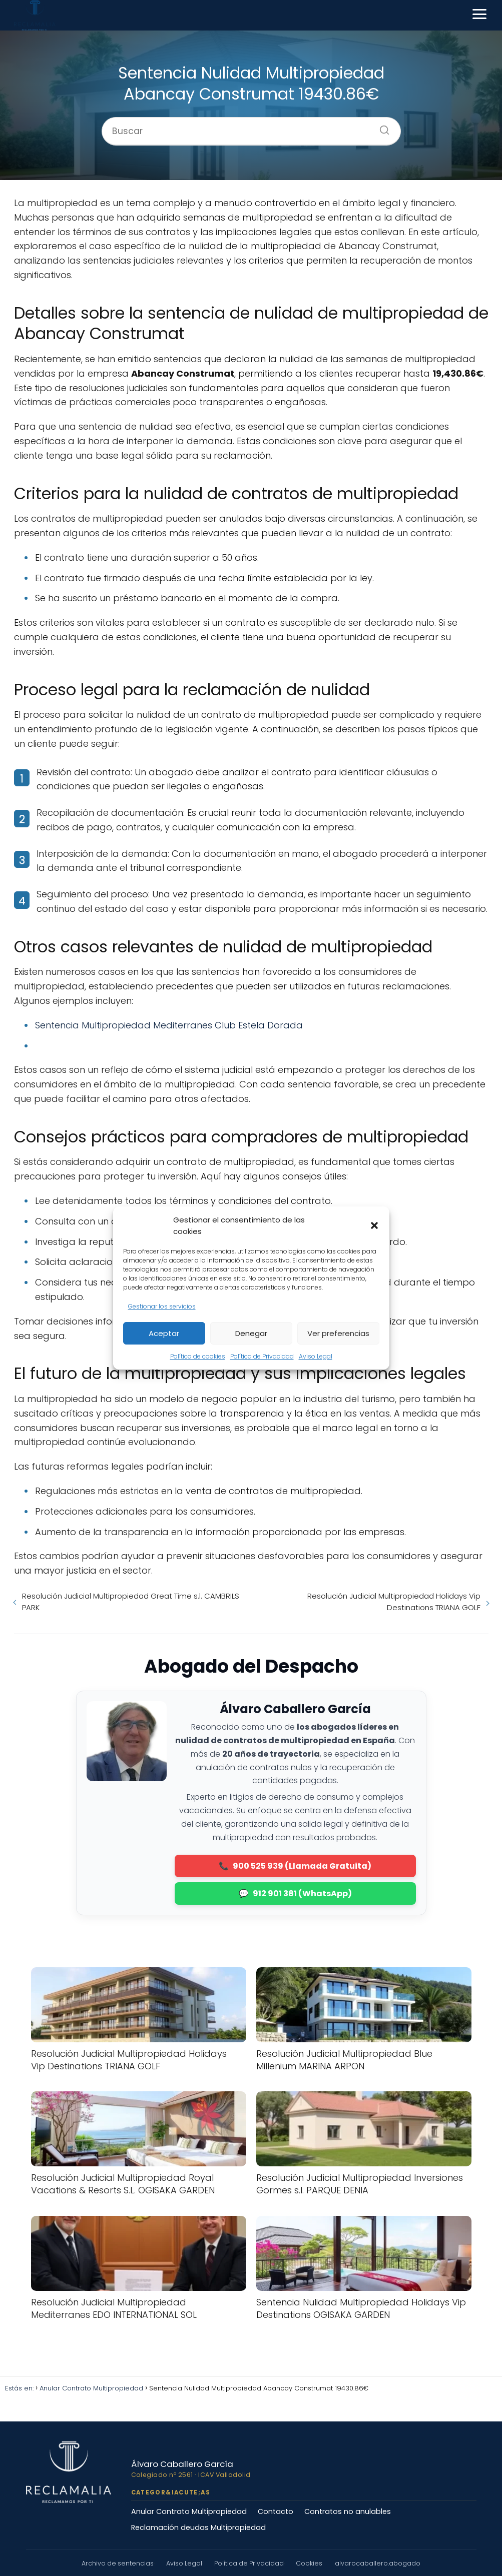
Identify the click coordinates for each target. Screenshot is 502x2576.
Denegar (251, 1333)
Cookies (309, 2563)
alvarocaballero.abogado (377, 2563)
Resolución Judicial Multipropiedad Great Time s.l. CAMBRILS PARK (130, 1602)
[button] (374, 1225)
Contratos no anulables (347, 2511)
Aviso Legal (315, 1356)
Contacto (275, 2511)
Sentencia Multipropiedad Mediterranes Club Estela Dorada (169, 1025)
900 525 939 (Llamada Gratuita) (302, 1866)
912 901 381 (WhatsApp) (302, 1893)
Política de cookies (197, 1356)
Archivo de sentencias (118, 2563)
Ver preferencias (338, 1333)
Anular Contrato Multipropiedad (189, 2511)
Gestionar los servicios (162, 1306)
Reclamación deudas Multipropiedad (198, 2527)
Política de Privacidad (262, 1356)
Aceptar (164, 1333)
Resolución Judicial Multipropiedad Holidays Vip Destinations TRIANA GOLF (393, 1602)
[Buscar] (381, 127)
